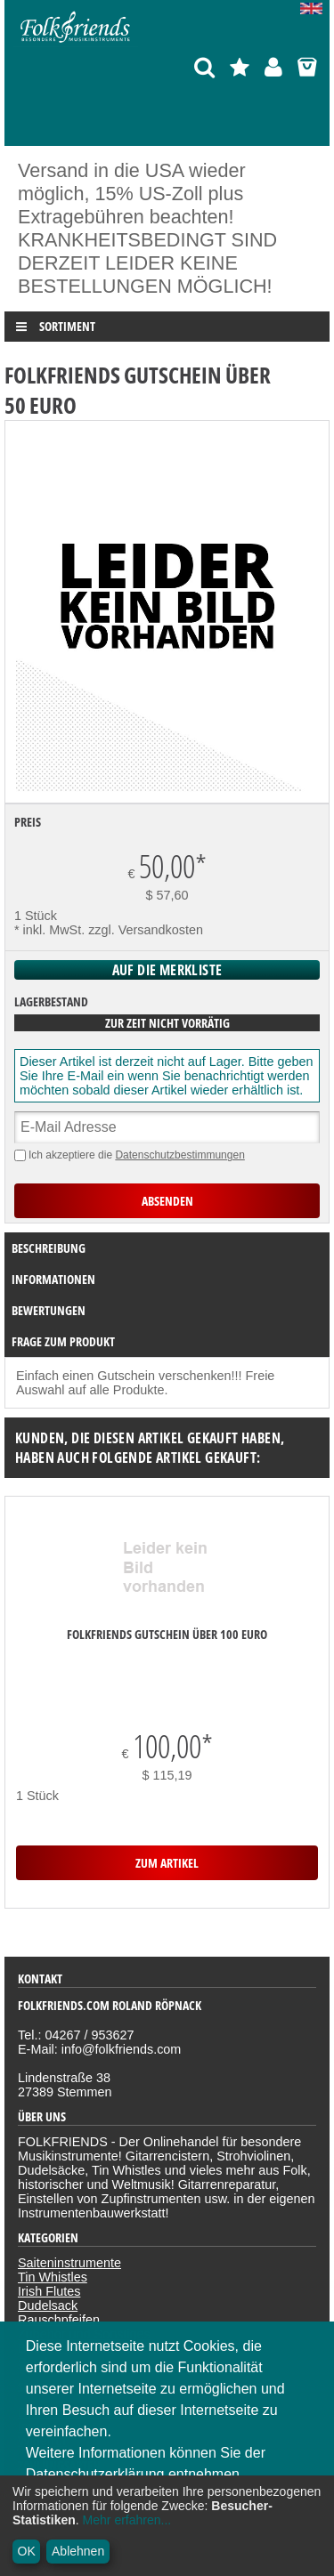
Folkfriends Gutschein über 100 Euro (167, 1634)
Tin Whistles (52, 2154)
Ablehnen (78, 2551)
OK (27, 2551)
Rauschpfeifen (59, 2197)
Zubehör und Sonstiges (84, 2211)
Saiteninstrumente (69, 2140)
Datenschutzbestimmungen (179, 1155)
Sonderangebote (65, 2240)
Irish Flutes (49, 2168)
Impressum (49, 2304)
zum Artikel (167, 1752)
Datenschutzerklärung (80, 2289)
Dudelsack (47, 2183)
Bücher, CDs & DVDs (78, 2225)
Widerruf (42, 2318)
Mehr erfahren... (127, 2520)
